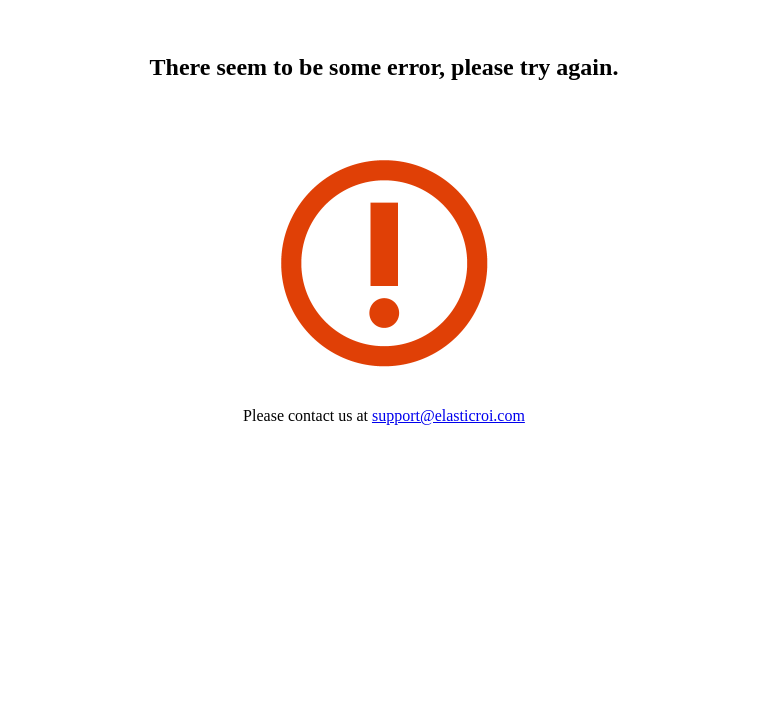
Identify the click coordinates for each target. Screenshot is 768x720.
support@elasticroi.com (448, 415)
